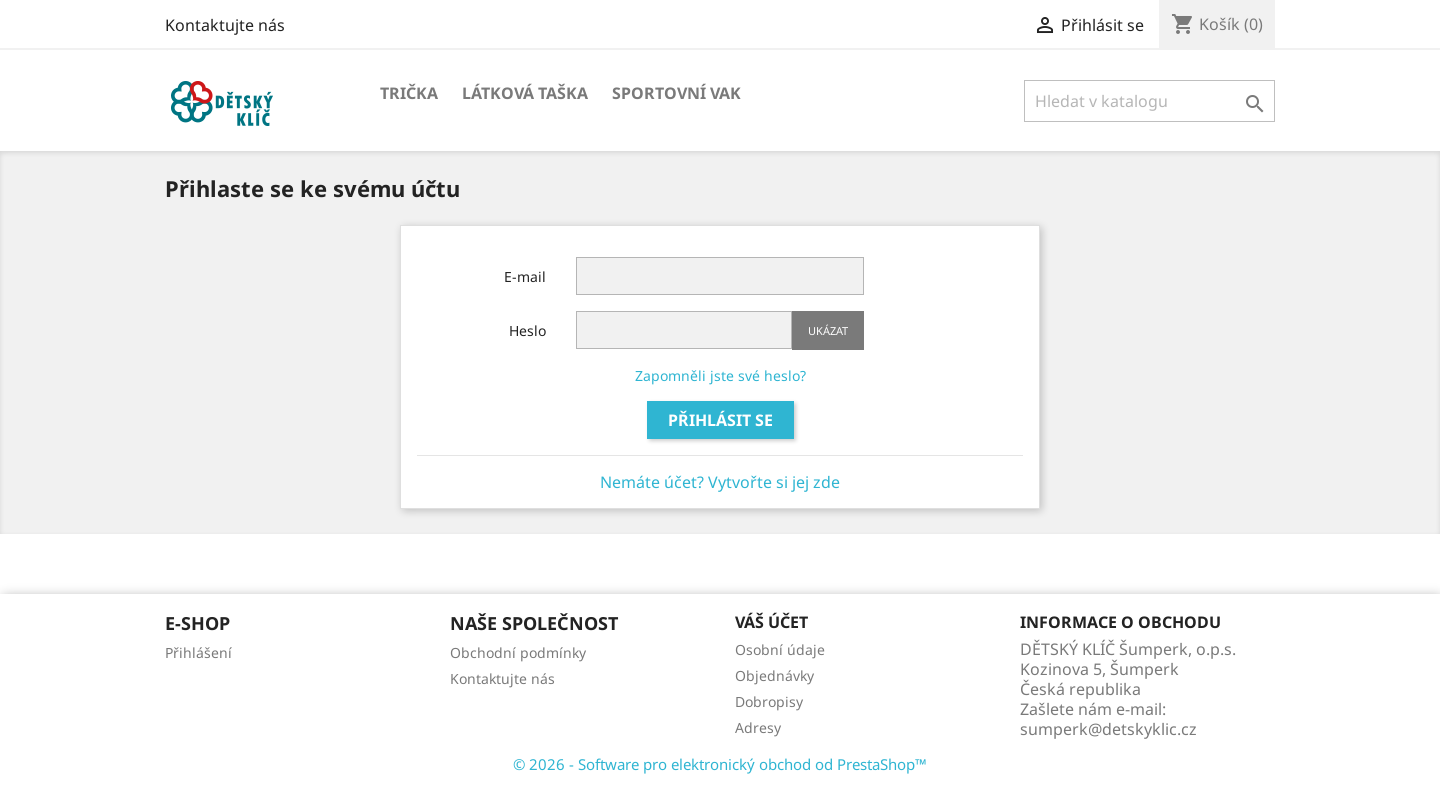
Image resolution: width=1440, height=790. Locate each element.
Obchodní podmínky (518, 652)
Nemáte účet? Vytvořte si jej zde (720, 482)
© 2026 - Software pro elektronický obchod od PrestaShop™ (720, 764)
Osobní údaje (780, 649)
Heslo (527, 330)
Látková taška (525, 93)
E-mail (525, 276)
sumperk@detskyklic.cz (1108, 729)
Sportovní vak (676, 93)
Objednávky (774, 675)
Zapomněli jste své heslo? (720, 375)
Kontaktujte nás (225, 25)
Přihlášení (198, 652)
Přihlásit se (720, 420)
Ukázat (828, 330)
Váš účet (771, 622)
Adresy (758, 727)
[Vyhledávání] (1149, 101)
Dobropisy (769, 701)
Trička (409, 93)
